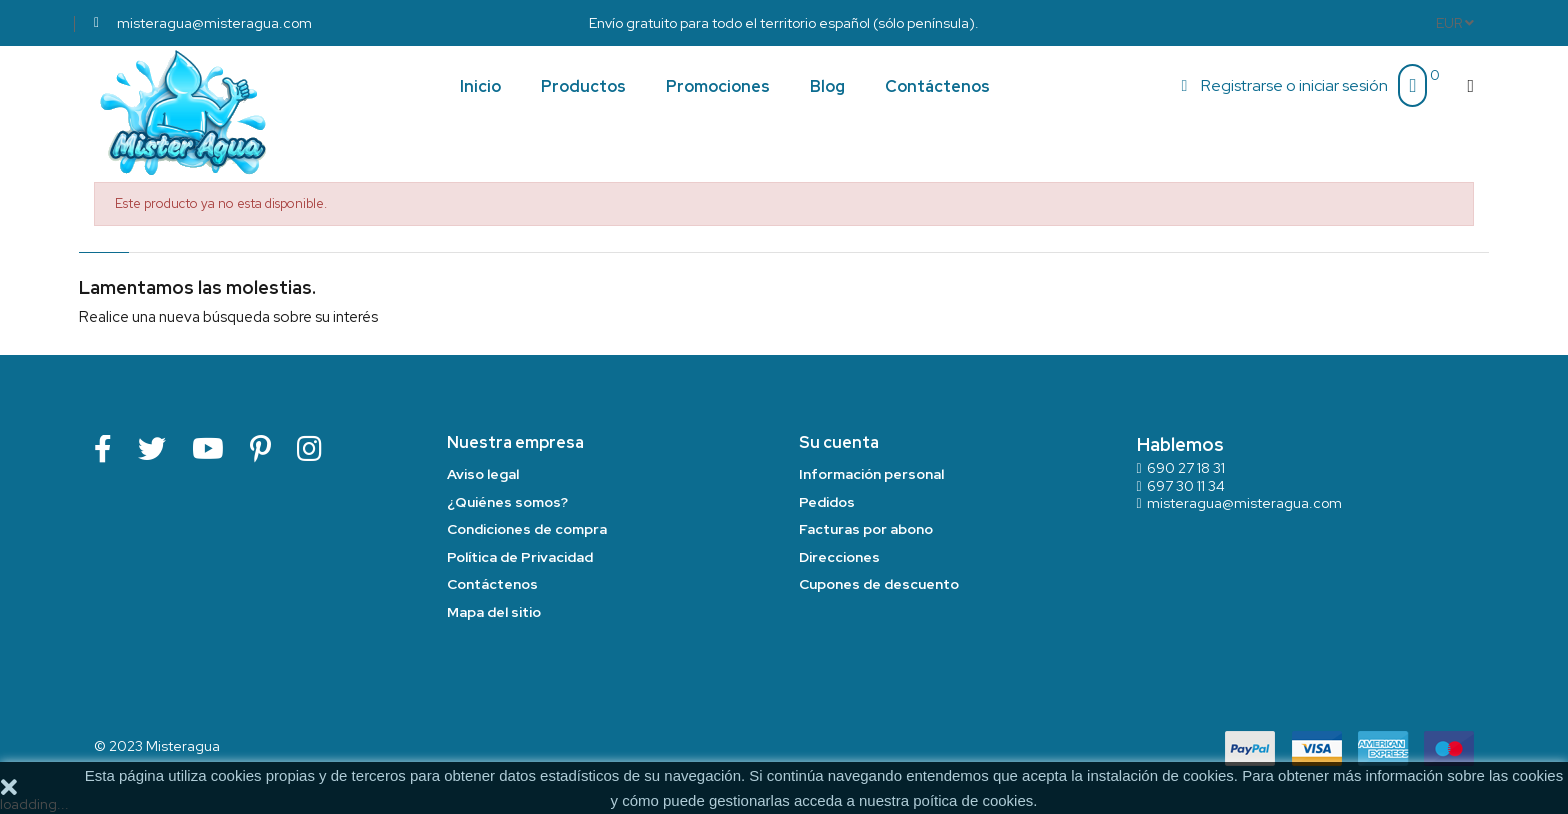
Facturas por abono (866, 529)
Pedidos (827, 502)
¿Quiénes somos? (507, 502)
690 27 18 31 (1186, 468)
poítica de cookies (973, 800)
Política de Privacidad (520, 557)
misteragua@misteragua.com (1244, 503)
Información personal (871, 474)
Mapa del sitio (494, 612)
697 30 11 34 (1186, 486)
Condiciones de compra (527, 529)
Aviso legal (483, 474)
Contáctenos (492, 584)
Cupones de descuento (879, 584)
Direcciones (839, 557)
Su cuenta (839, 442)
